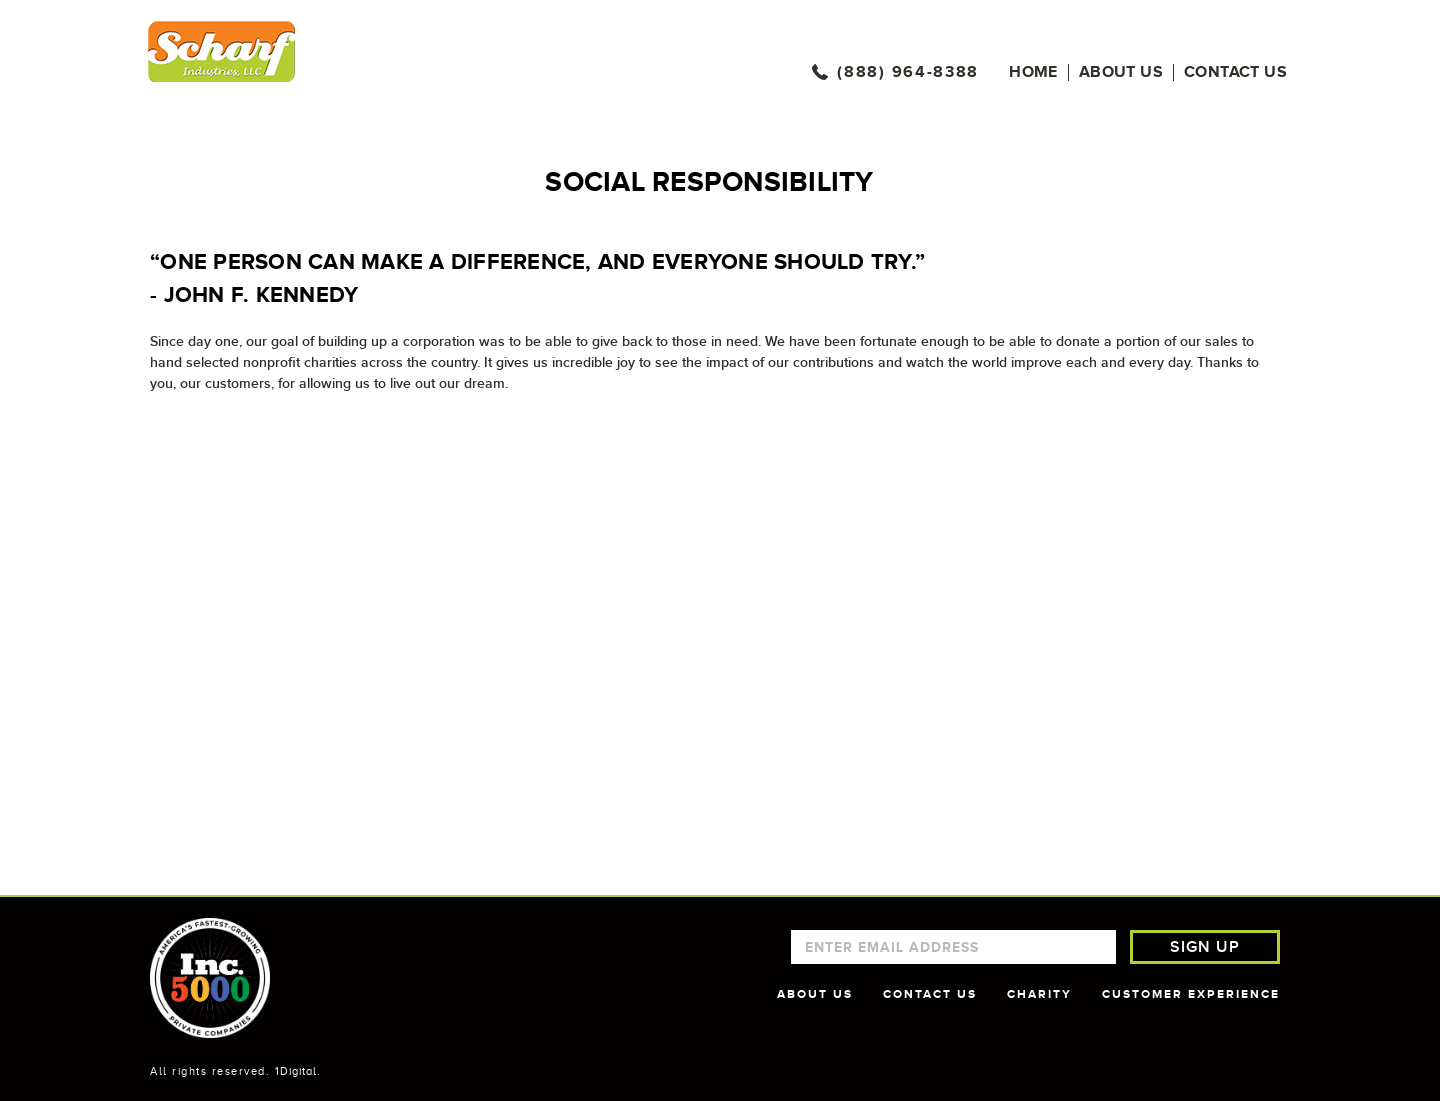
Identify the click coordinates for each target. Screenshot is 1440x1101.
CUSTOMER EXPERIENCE (1191, 994)
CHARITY (1039, 994)
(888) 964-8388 (908, 72)
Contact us (1235, 72)
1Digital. (298, 1071)
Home (1033, 72)
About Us (1121, 72)
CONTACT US (930, 994)
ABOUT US (815, 994)
